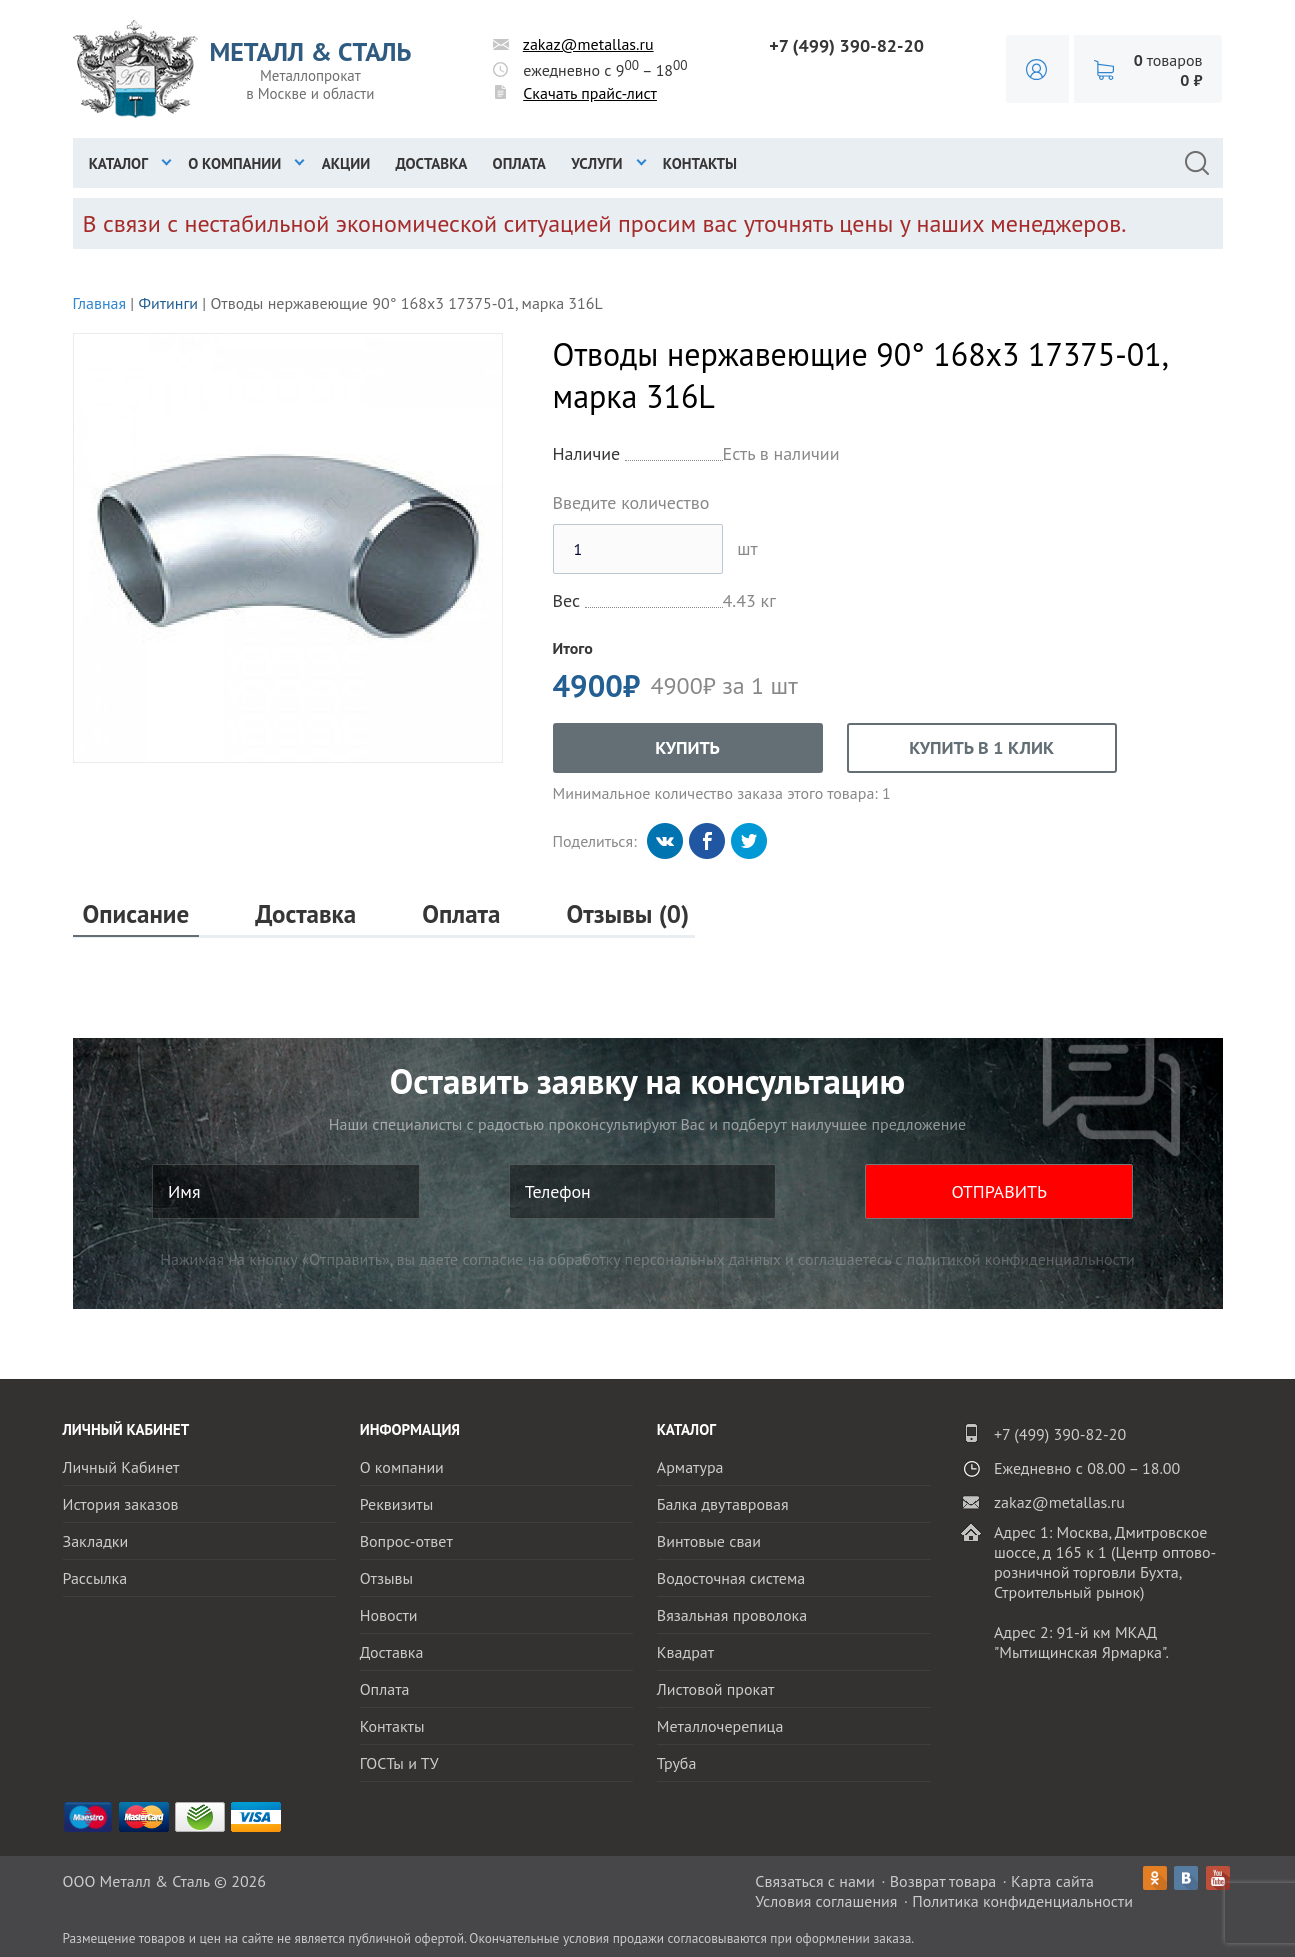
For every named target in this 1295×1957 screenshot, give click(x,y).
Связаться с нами (815, 1881)
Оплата (519, 163)
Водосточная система (731, 1578)
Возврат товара (943, 1881)
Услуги (596, 163)
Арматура (690, 1467)
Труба (677, 1763)
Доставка (432, 163)
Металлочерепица (720, 1726)
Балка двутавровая (723, 1504)
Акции (346, 163)
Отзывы (386, 1578)
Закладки (96, 1541)
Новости (389, 1615)
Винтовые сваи (709, 1541)
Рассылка (95, 1578)
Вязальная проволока (732, 1615)
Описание (136, 914)
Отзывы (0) (627, 914)
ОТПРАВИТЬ (999, 1191)
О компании (234, 163)
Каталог (118, 163)
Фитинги (168, 303)
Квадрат (685, 1652)
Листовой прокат (716, 1689)
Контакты (700, 163)
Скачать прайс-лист (590, 93)
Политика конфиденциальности (1022, 1901)
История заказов (121, 1504)
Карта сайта (1052, 1881)
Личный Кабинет (121, 1467)
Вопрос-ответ (406, 1541)
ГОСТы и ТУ (399, 1763)
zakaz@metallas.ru (588, 44)
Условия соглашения (826, 1901)
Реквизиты (397, 1504)
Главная (100, 303)
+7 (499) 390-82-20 (846, 45)
